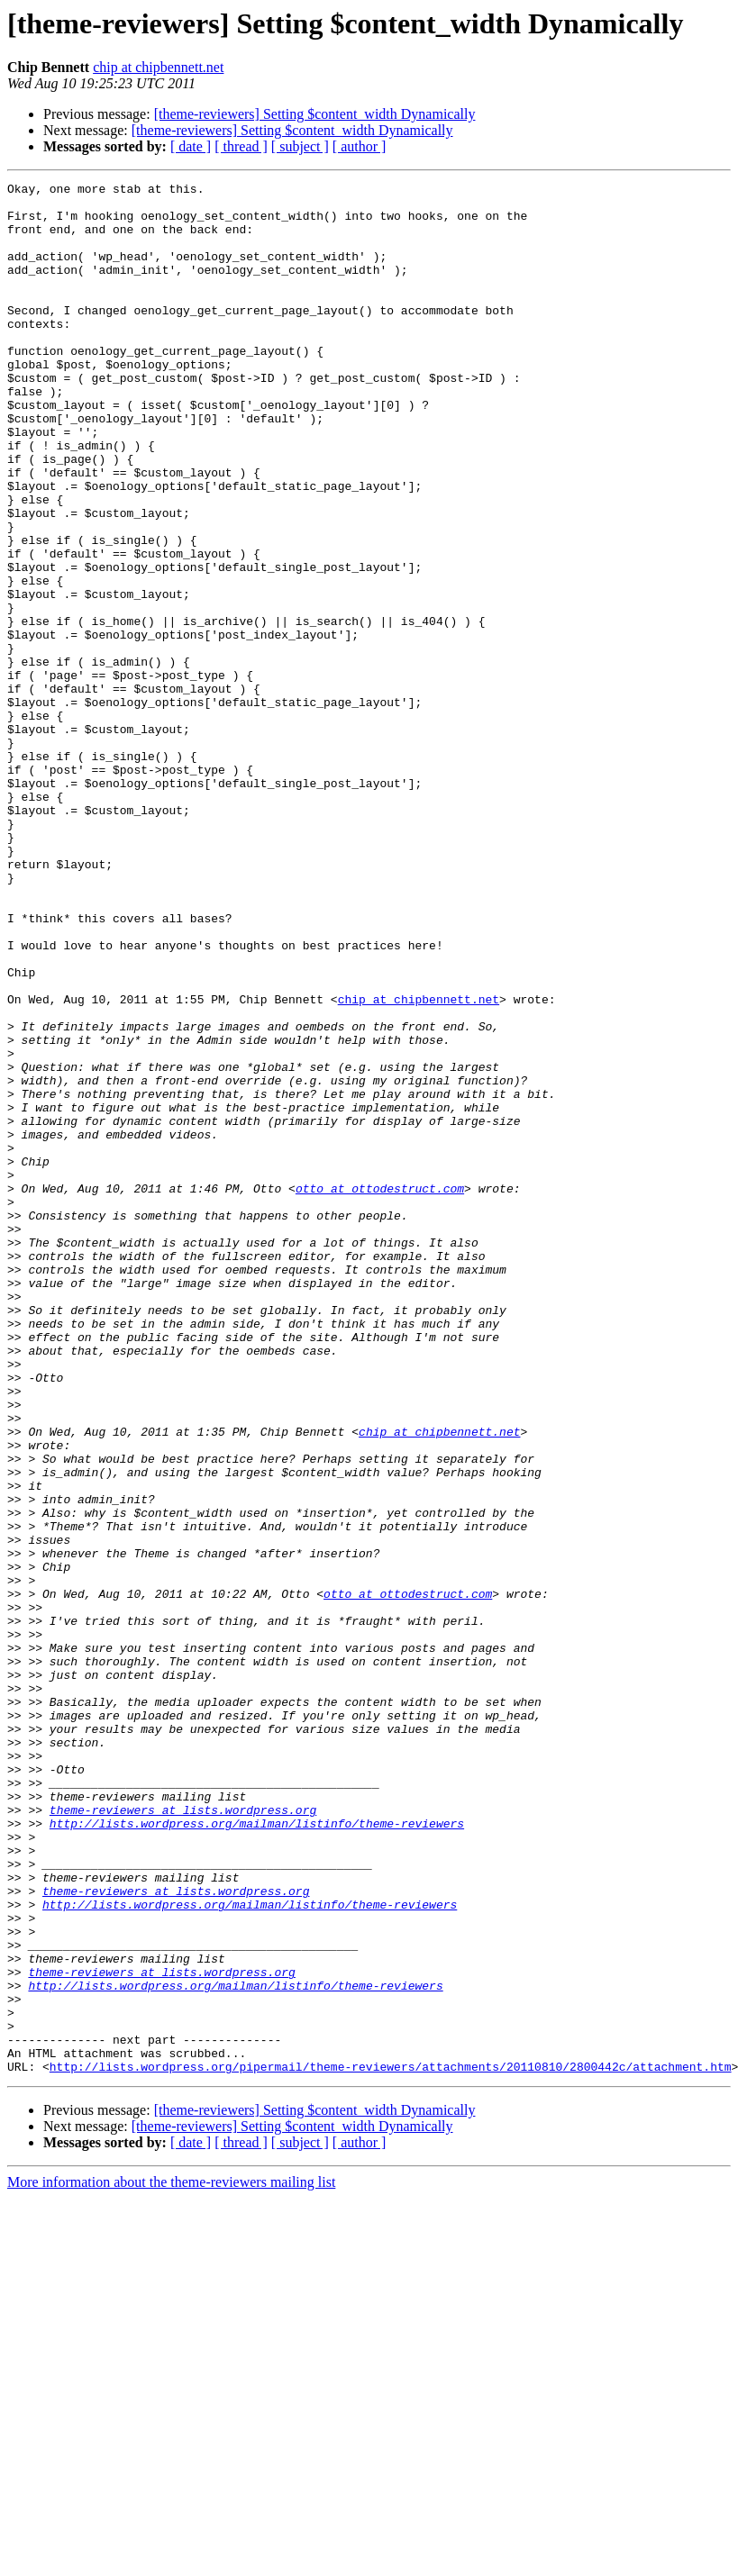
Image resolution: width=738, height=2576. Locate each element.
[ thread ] (241, 146)
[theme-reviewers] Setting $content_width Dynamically (315, 114)
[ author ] (360, 146)
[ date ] (190, 146)
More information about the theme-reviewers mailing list (171, 2560)
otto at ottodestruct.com (380, 1391)
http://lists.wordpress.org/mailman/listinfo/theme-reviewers (257, 2153)
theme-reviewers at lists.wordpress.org (183, 2136)
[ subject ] (300, 146)
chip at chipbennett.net (158, 67)
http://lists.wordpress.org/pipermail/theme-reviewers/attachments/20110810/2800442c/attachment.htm (391, 2444)
